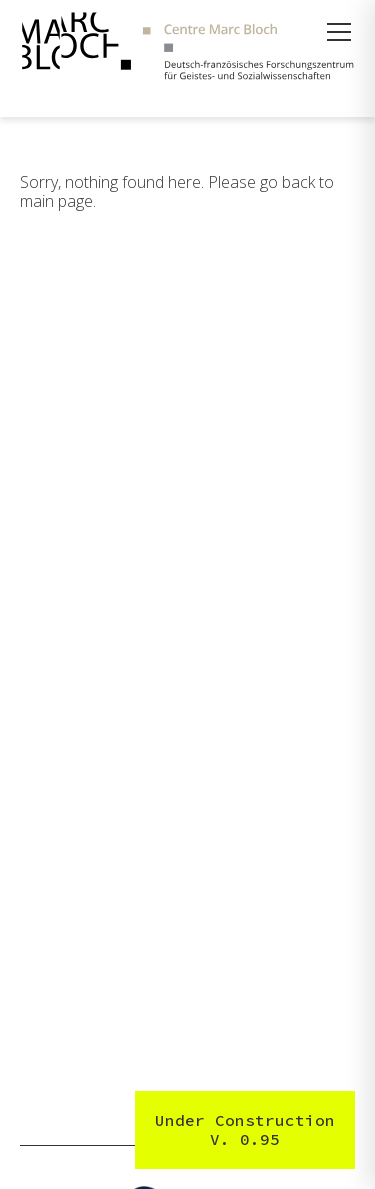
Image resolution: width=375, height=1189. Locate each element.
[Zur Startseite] (187, 48)
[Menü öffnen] (339, 32)
